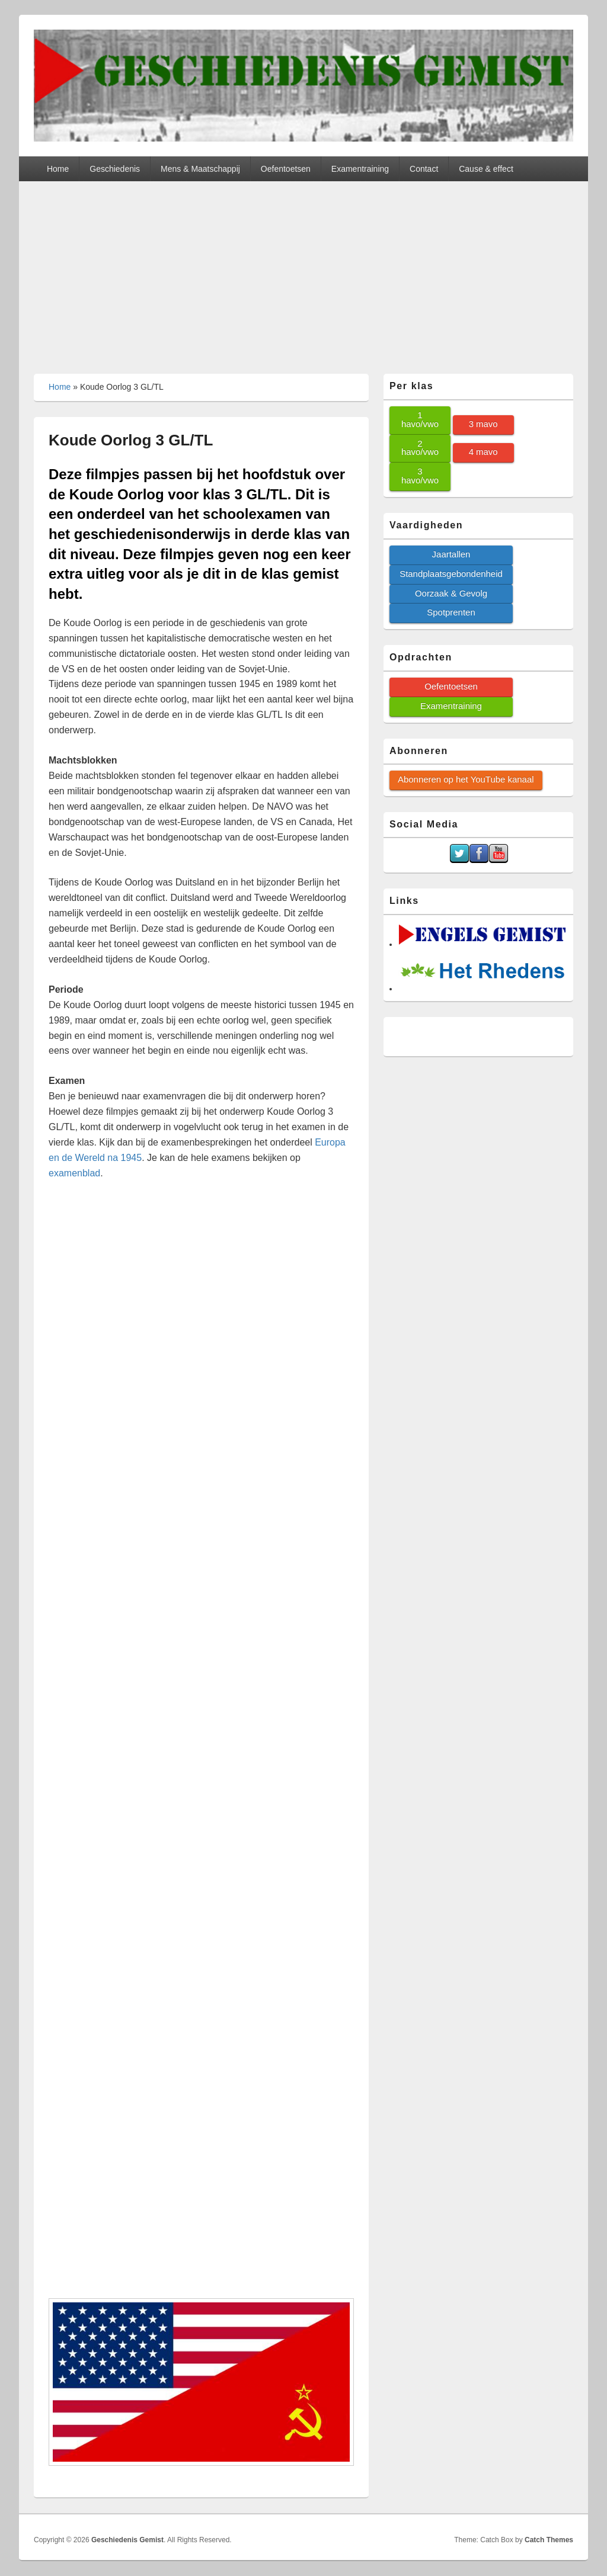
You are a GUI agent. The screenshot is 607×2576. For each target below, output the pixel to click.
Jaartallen (451, 554)
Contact (424, 169)
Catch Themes (549, 2540)
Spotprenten (451, 612)
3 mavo (483, 424)
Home (58, 169)
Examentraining (360, 169)
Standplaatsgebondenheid (451, 574)
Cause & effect (486, 169)
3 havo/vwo (420, 475)
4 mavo (483, 452)
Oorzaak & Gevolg (451, 593)
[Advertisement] (303, 270)
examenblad (74, 1173)
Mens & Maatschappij (200, 169)
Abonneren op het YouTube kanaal (466, 779)
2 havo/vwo (420, 447)
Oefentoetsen (286, 169)
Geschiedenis (115, 169)
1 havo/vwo (420, 419)
